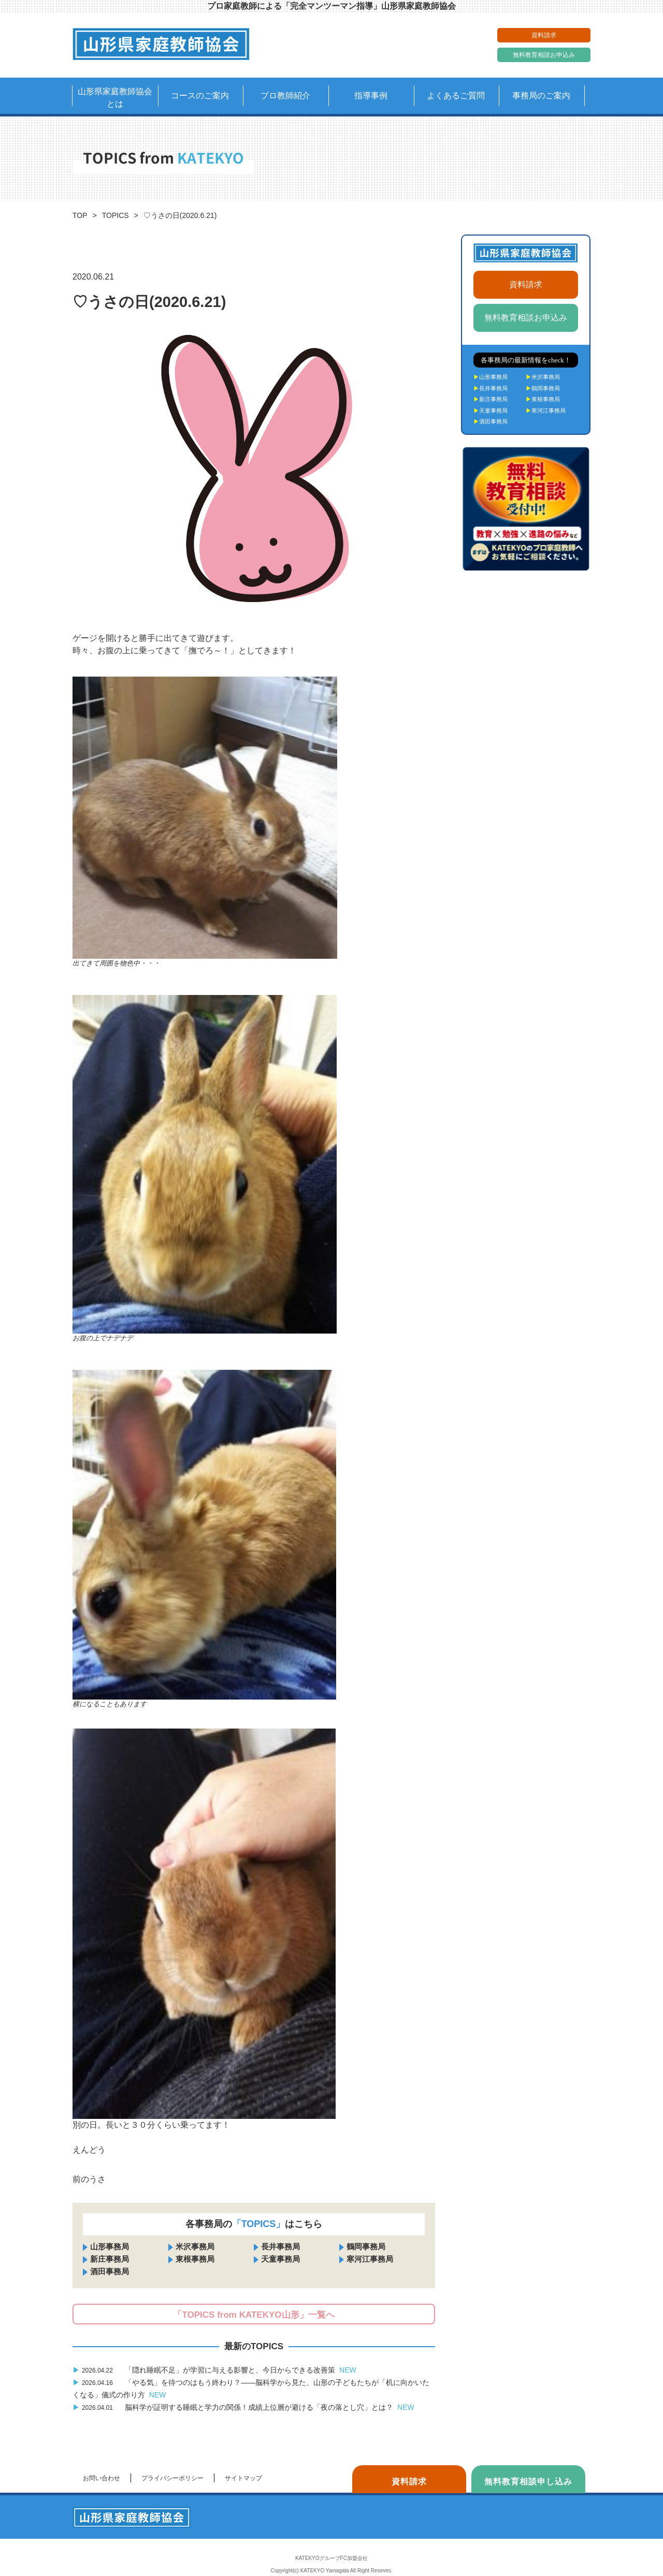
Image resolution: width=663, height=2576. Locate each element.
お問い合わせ (101, 2478)
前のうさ (89, 2179)
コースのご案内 (200, 95)
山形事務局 (109, 2246)
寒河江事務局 (370, 2259)
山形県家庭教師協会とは (115, 97)
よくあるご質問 (456, 95)
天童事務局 (280, 2259)
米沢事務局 (195, 2246)
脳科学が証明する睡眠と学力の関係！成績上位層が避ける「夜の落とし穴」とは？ (243, 2407)
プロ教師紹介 (285, 95)
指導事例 (370, 95)
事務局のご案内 (541, 95)
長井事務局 (280, 2246)
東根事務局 (195, 2259)
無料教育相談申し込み (528, 2481)
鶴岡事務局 (366, 2246)
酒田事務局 (109, 2271)
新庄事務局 (109, 2259)
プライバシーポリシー (172, 2478)
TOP (80, 215)
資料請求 (543, 35)
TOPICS (115, 215)
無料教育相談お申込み (544, 54)
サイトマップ (243, 2478)
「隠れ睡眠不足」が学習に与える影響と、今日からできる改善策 (214, 2370)
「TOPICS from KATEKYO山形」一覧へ (253, 2315)
